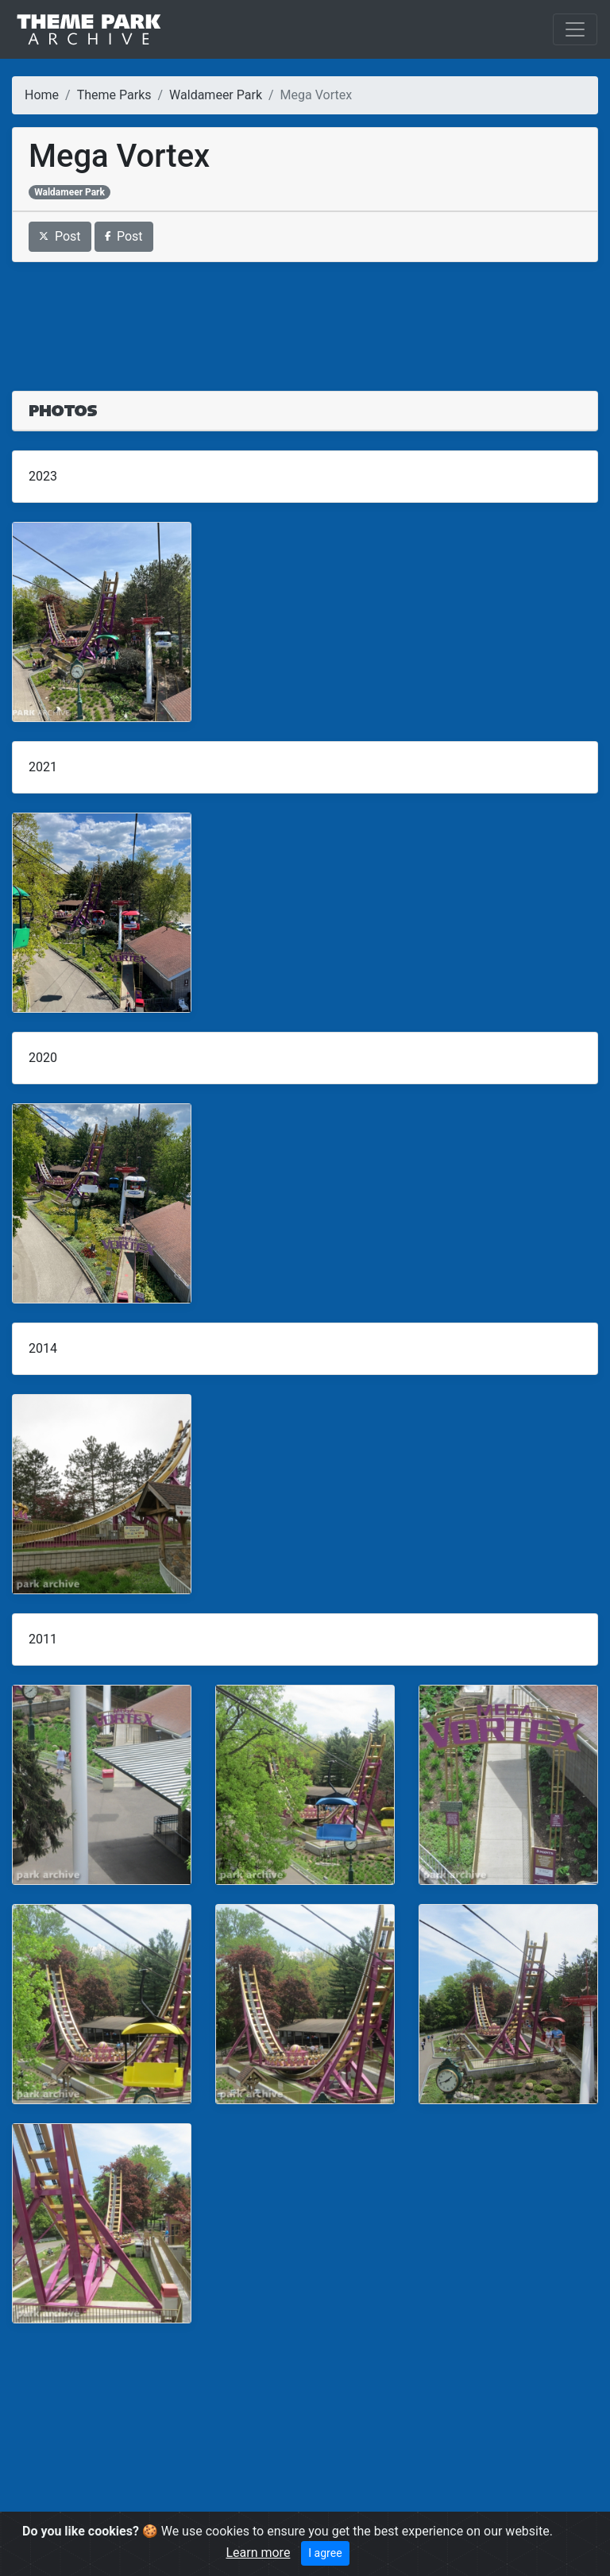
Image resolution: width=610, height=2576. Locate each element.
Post (60, 236)
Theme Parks (114, 94)
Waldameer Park (215, 94)
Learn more (258, 2552)
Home (42, 94)
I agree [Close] (325, 2553)
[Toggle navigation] (575, 29)
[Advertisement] (305, 317)
